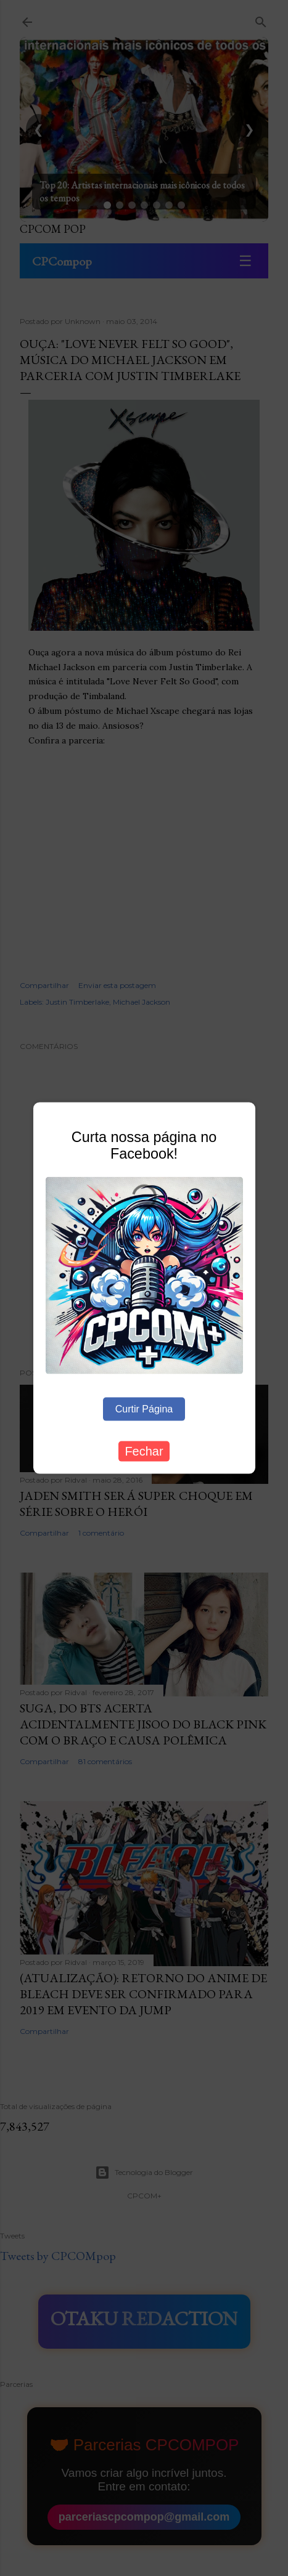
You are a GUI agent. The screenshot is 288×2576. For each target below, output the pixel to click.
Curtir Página (144, 1408)
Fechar (144, 1450)
